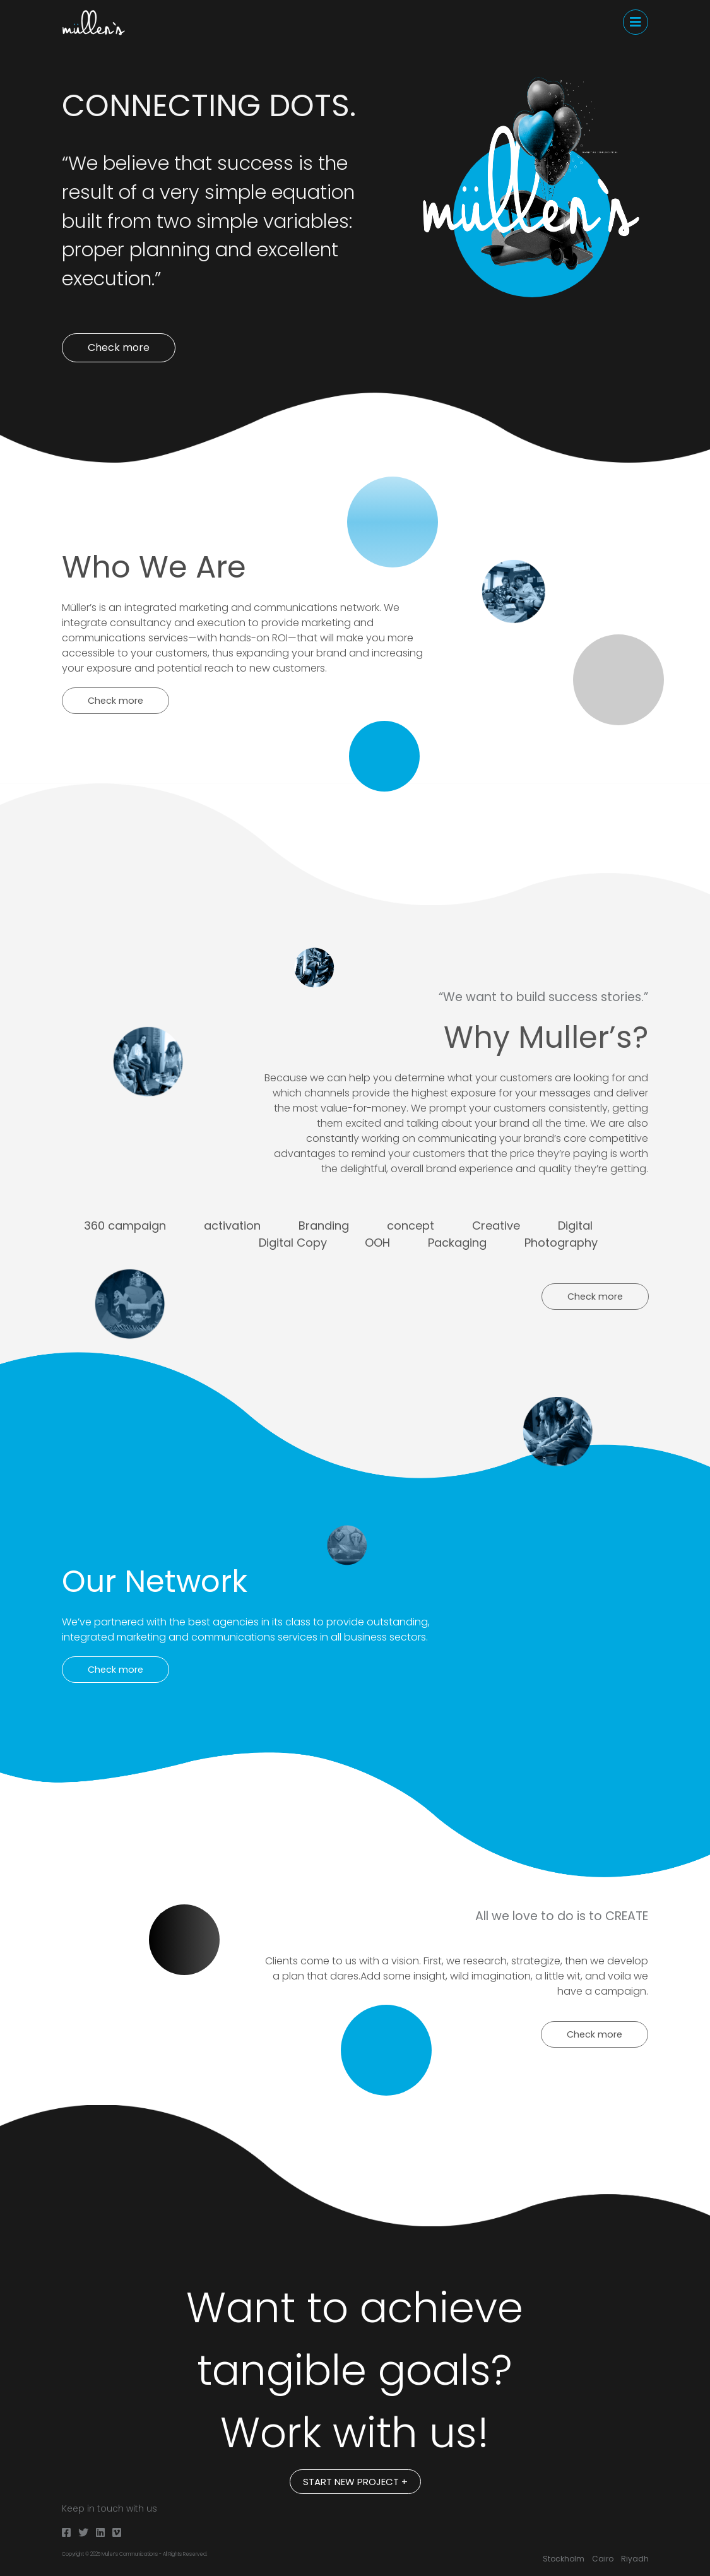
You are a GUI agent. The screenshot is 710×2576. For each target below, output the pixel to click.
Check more (119, 347)
